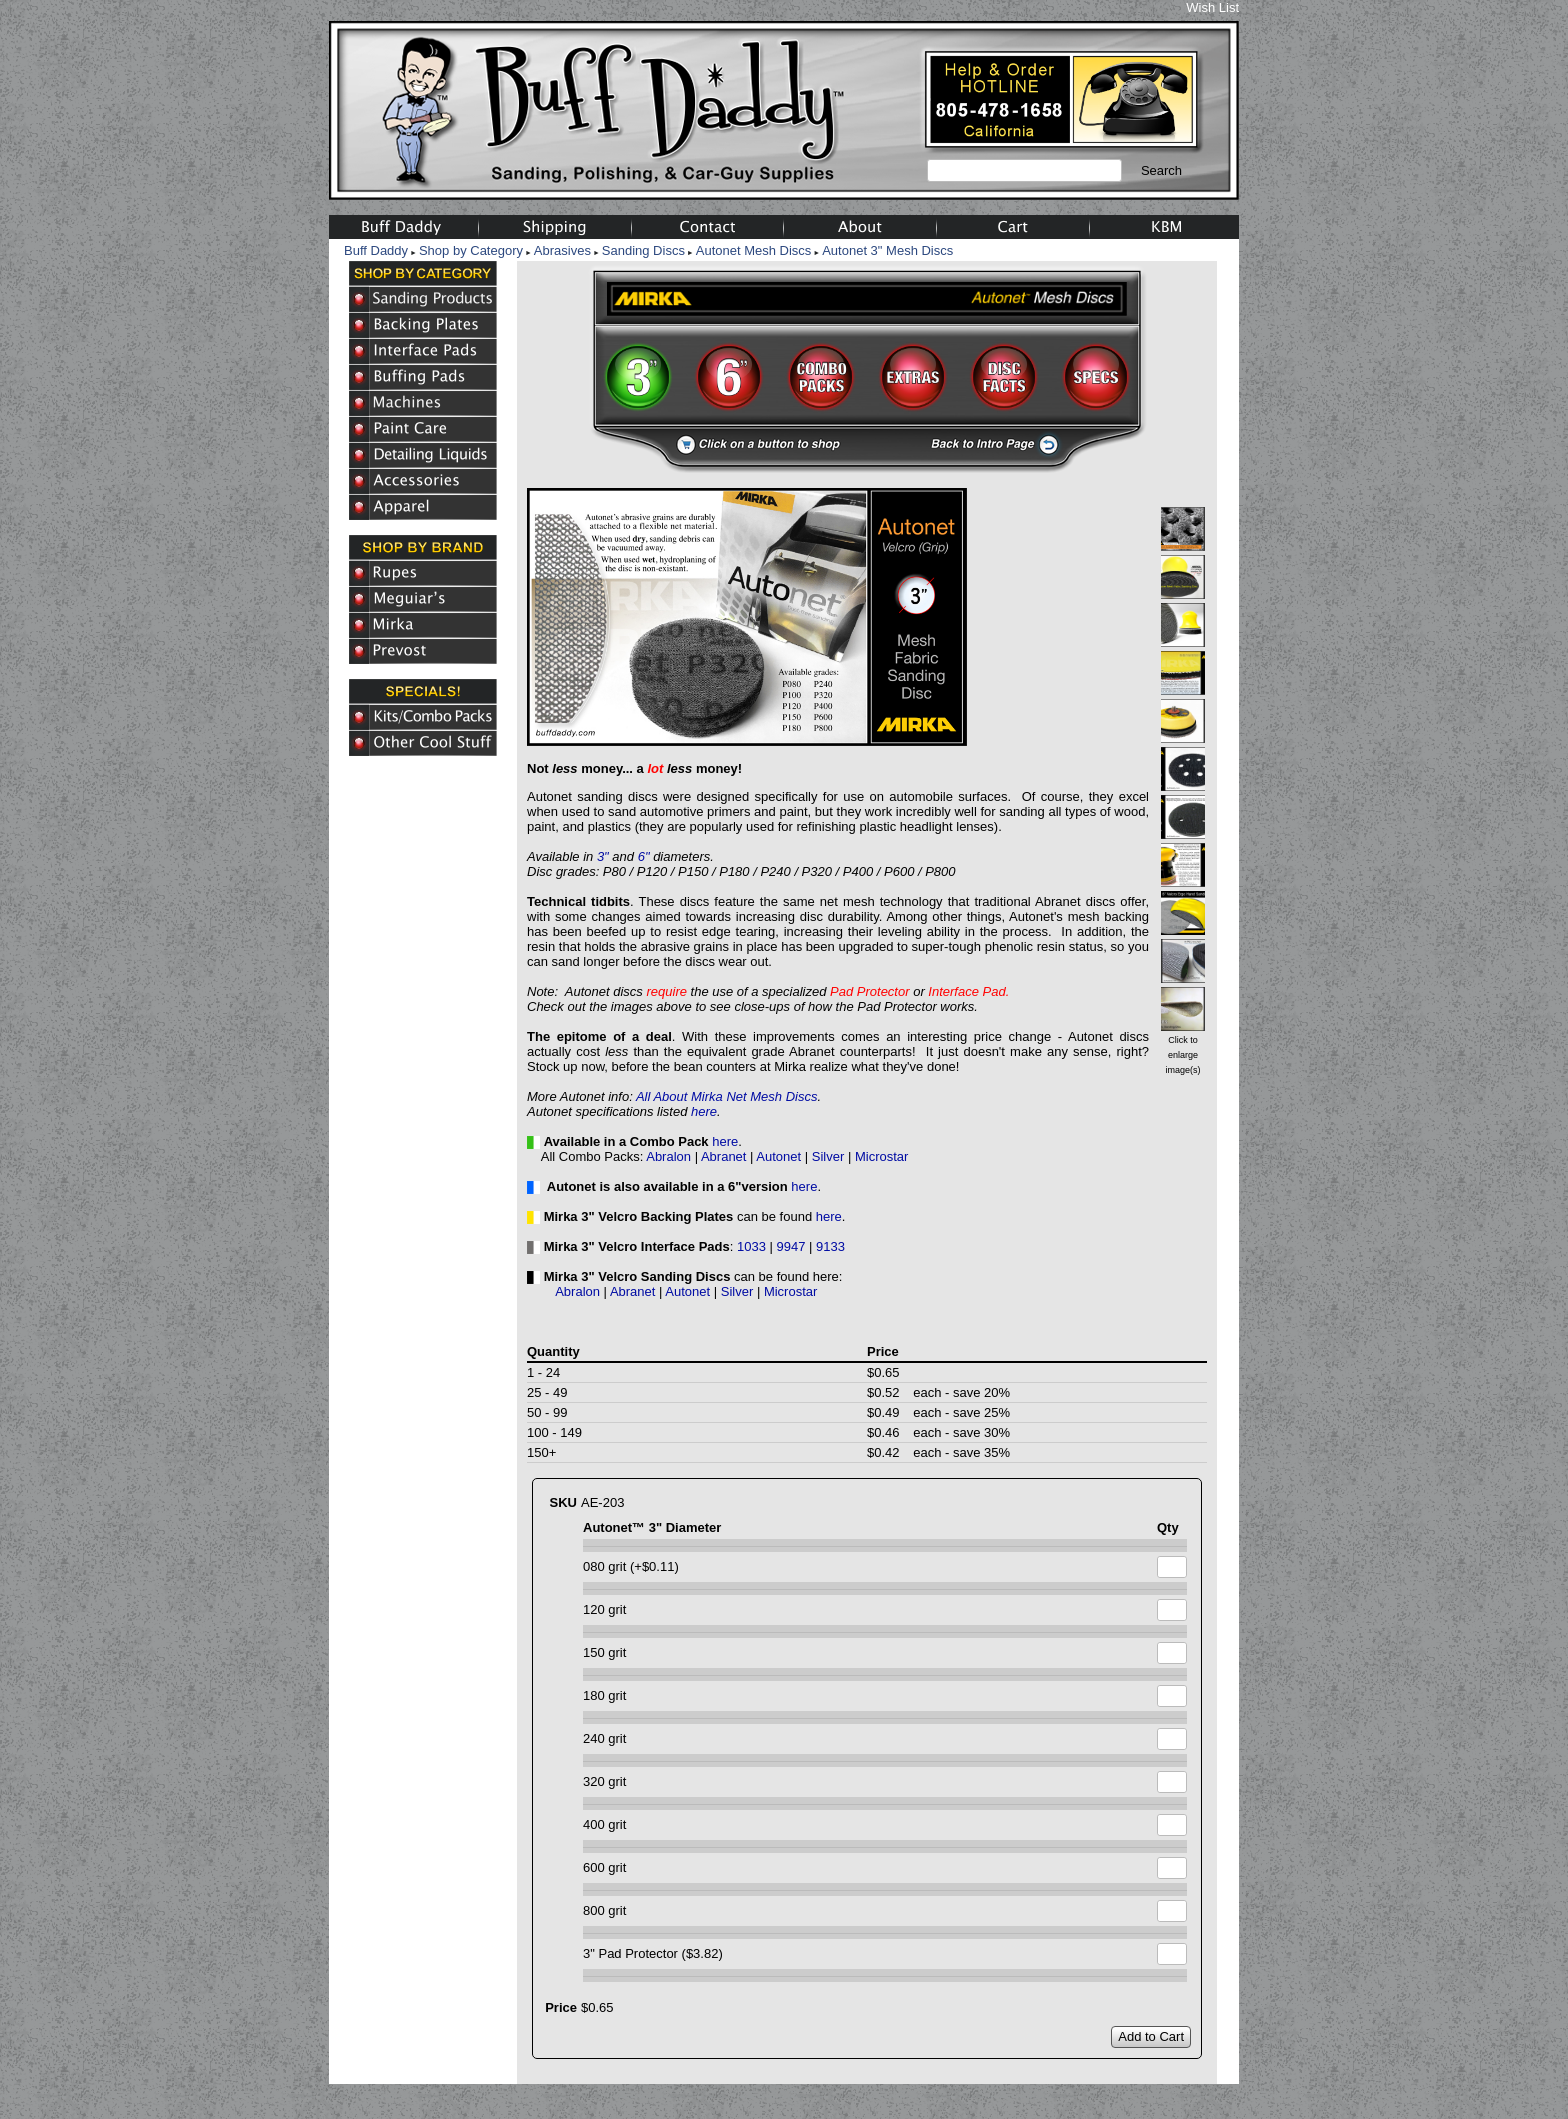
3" (603, 856)
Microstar (881, 1156)
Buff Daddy (376, 250)
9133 (830, 1246)
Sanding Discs (643, 250)
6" (644, 856)
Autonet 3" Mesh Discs (887, 250)
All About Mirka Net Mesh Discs (727, 1096)
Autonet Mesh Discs (754, 250)
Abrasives (562, 250)
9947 (790, 1246)
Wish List (1212, 7)
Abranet (724, 1156)
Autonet (778, 1156)
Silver (828, 1156)
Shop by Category (471, 250)
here (704, 1111)
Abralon (668, 1156)
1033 (751, 1246)
